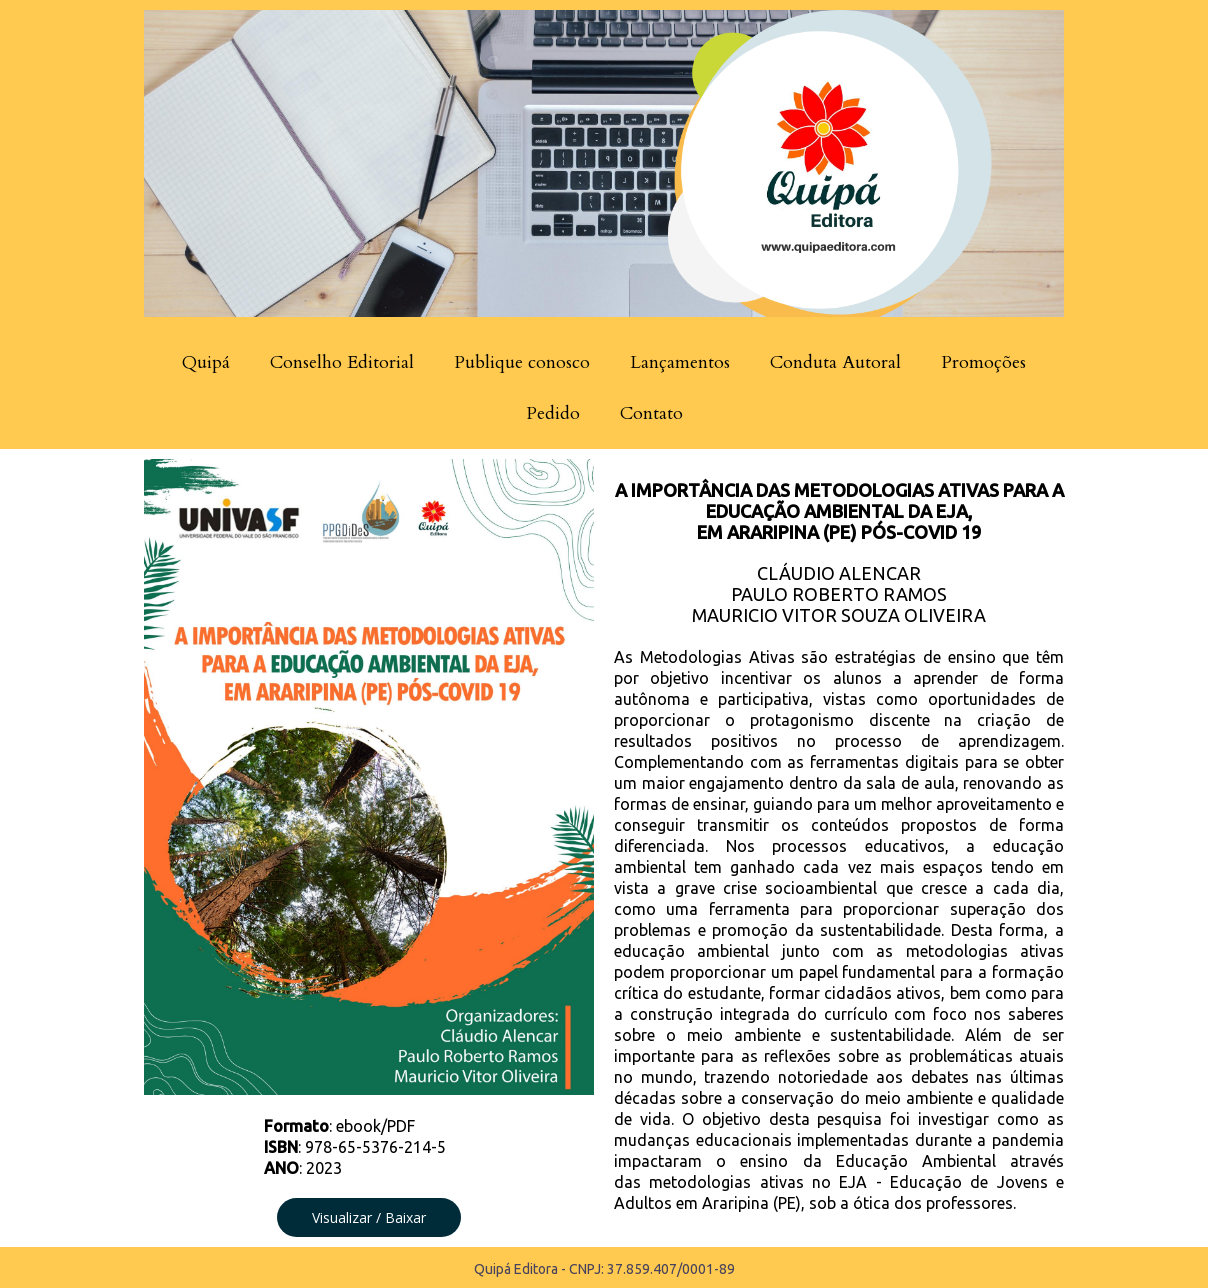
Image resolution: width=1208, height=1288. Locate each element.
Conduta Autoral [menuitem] (835, 362)
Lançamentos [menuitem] (680, 362)
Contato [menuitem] (651, 413)
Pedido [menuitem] (553, 413)
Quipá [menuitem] (206, 362)
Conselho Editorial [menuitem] (342, 362)
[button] (369, 1217)
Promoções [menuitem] (983, 362)
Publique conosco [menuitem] (522, 362)
